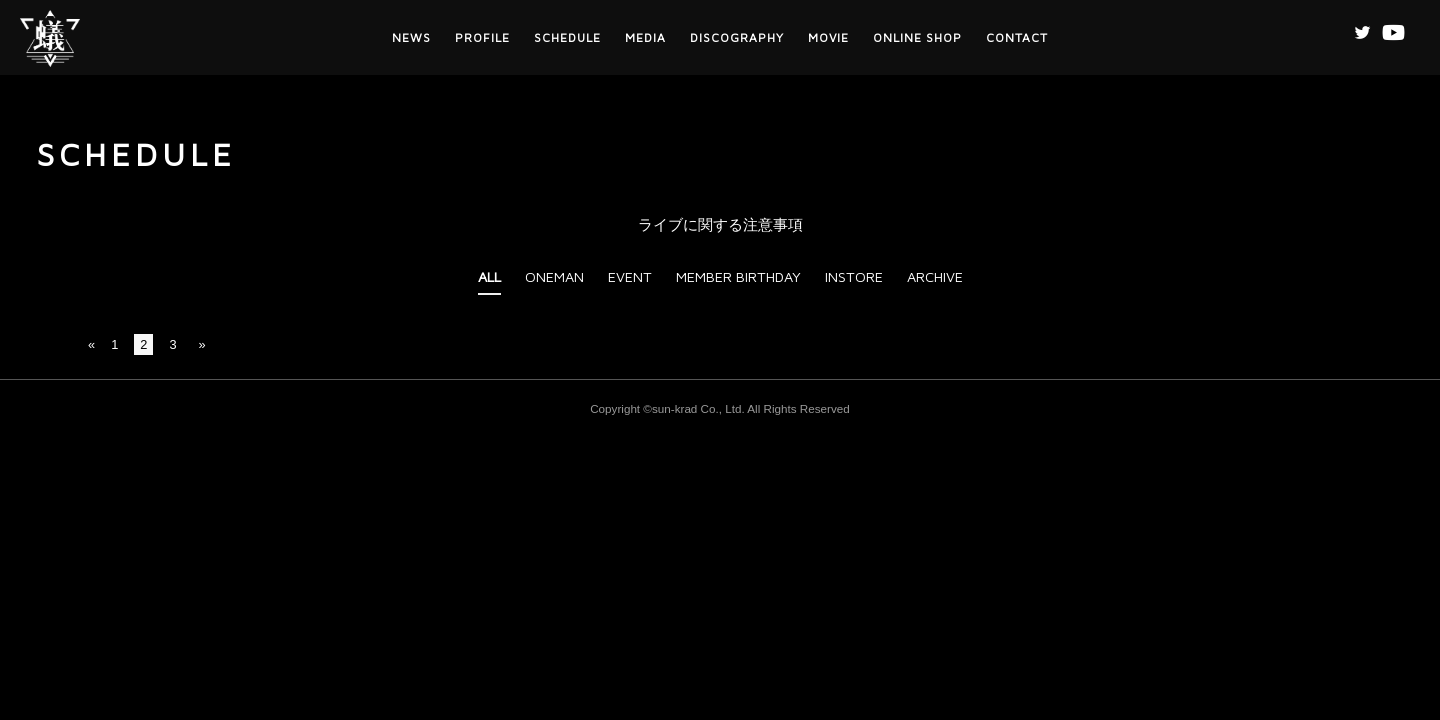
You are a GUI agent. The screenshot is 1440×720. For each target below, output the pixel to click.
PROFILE (482, 37)
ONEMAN (554, 276)
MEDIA (645, 37)
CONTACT (1017, 37)
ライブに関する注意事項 (720, 224)
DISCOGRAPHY (737, 37)
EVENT (630, 276)
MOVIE (828, 37)
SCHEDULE (567, 37)
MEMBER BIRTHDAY (738, 276)
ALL (489, 276)
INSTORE (854, 276)
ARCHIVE (935, 276)
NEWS (411, 37)
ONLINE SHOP (917, 37)
